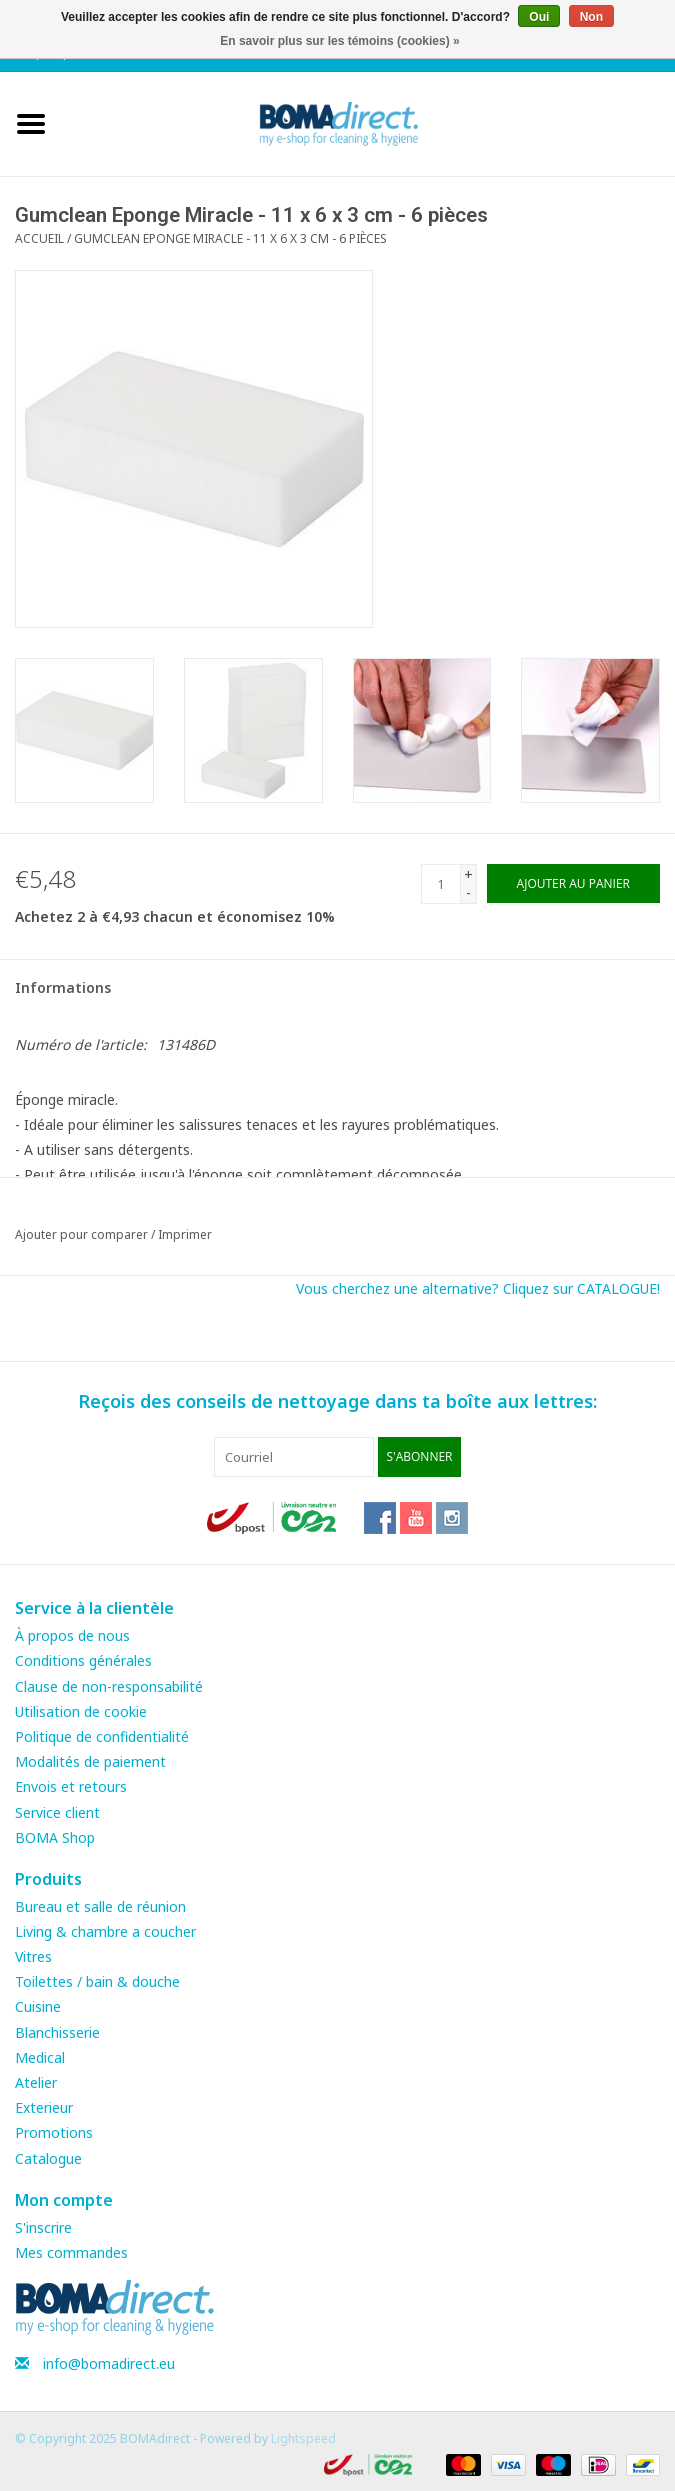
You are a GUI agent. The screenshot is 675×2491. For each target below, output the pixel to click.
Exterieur (44, 2107)
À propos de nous (72, 1635)
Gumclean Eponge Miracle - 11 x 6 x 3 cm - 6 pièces (230, 238)
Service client (57, 1812)
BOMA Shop (55, 1837)
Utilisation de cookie (81, 1711)
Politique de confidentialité (102, 1736)
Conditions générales (83, 1660)
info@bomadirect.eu (109, 2363)
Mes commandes (71, 2252)
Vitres (33, 1956)
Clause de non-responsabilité (109, 1686)
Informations (63, 987)
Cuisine (38, 2006)
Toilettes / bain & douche (97, 1981)
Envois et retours (71, 1786)
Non (591, 17)
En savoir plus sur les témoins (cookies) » (339, 41)
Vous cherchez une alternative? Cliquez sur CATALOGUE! (478, 1288)
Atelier (36, 2082)
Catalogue (48, 2158)
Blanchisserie (57, 2032)
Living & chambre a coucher (105, 1931)
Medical (40, 2057)
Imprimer (185, 1234)
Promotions (54, 2132)
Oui (539, 17)
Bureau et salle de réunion (100, 1906)
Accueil (39, 238)
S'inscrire (43, 2227)
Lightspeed (303, 2438)
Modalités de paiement (90, 1761)
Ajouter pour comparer (83, 1234)
